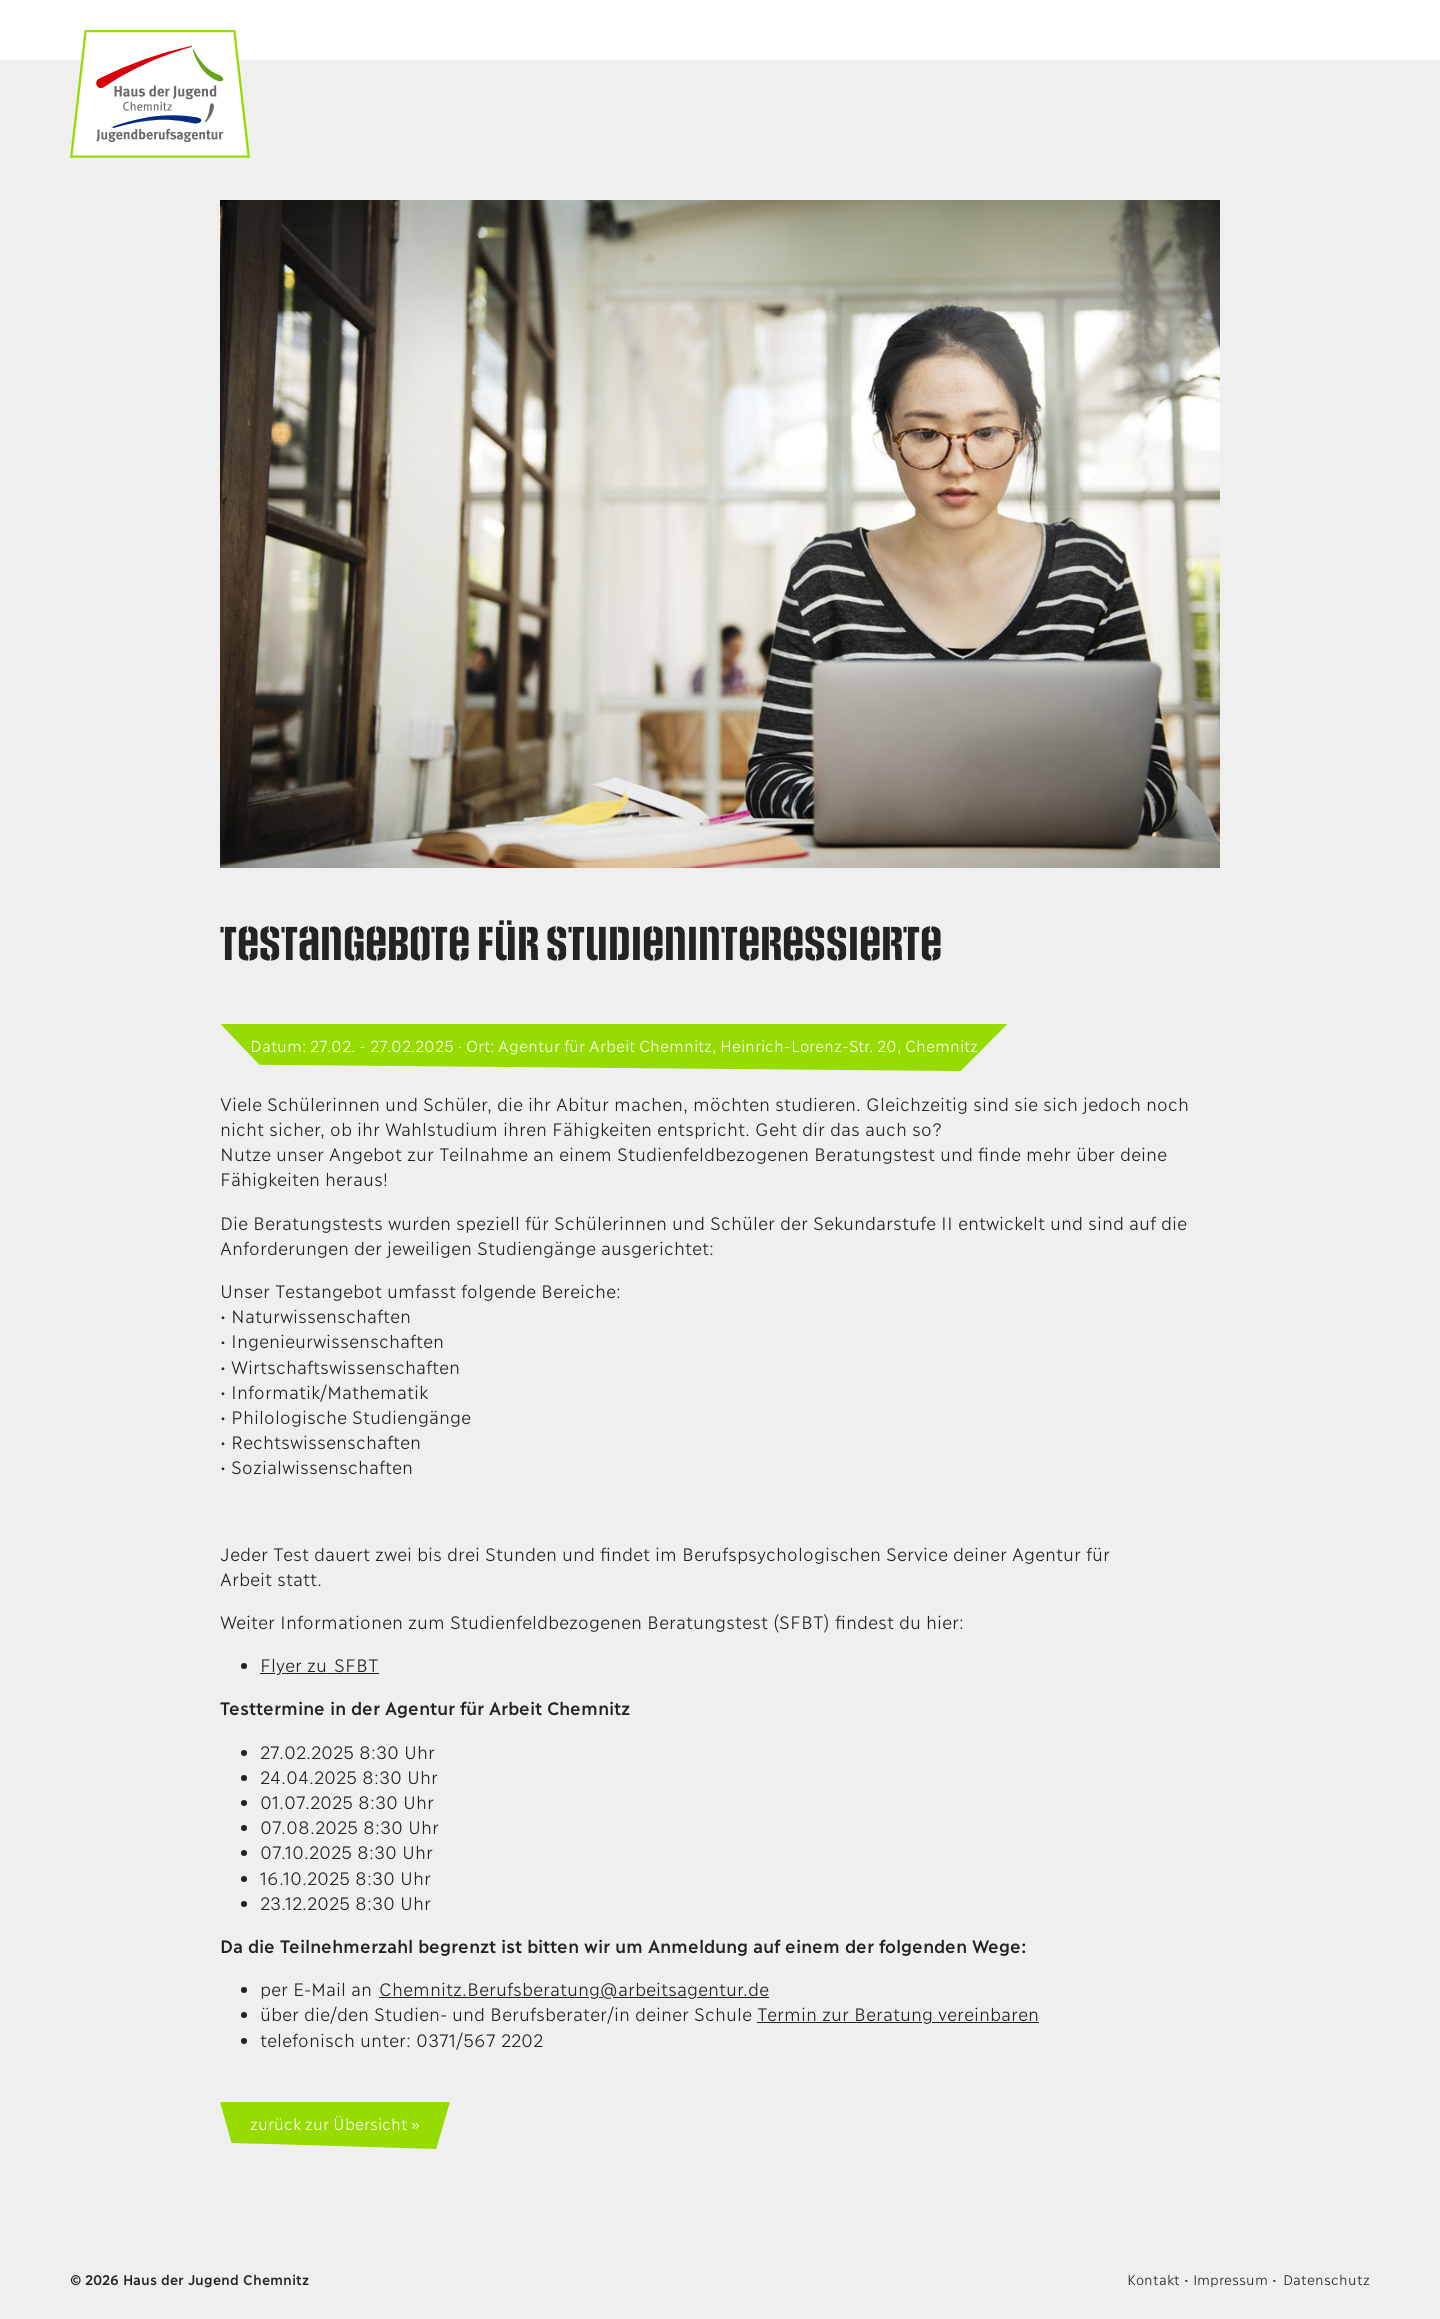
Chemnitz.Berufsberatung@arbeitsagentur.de (574, 1988)
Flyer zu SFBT (319, 1664)
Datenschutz (1326, 2278)
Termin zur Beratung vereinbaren (898, 2013)
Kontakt (1153, 2278)
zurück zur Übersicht (328, 2122)
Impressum (1230, 2278)
